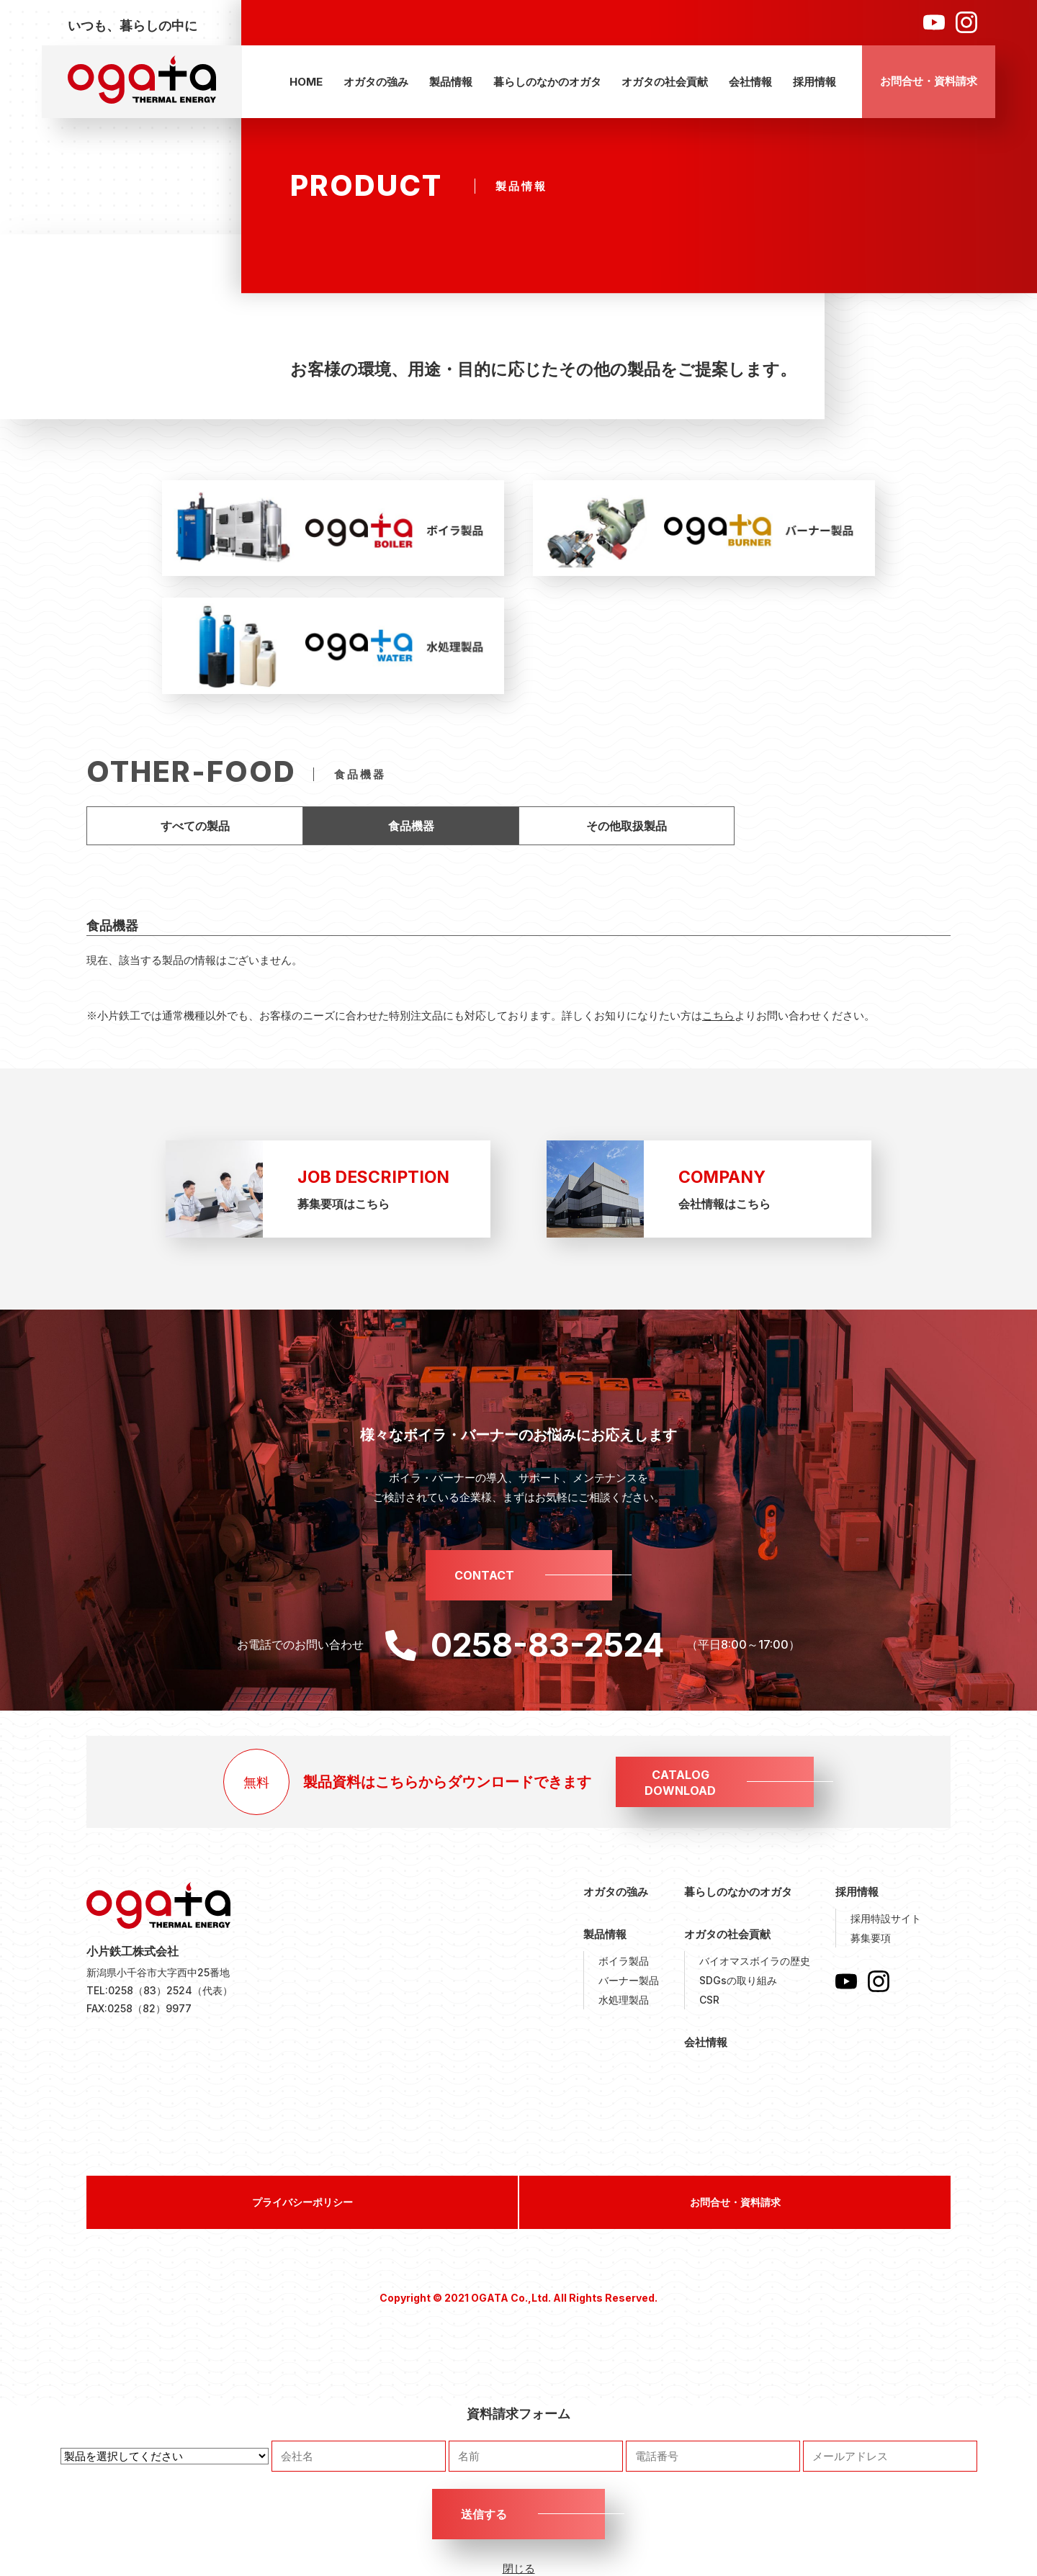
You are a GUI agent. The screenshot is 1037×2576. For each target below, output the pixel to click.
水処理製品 (623, 2000)
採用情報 (814, 82)
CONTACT (484, 1575)
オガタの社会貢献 (664, 82)
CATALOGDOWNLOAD (680, 1782)
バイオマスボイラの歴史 (754, 1961)
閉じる (519, 2568)
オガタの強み (376, 82)
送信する (484, 2514)
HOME (306, 82)
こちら (718, 1015)
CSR (709, 2000)
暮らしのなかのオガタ (547, 82)
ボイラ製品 (623, 1961)
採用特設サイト (885, 1918)
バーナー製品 (628, 1980)
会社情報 (750, 82)
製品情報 (450, 82)
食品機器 (411, 826)
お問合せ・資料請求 (928, 81)
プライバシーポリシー (302, 2202)
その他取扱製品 (626, 826)
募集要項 (870, 1938)
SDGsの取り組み (738, 1980)
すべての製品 (195, 826)
